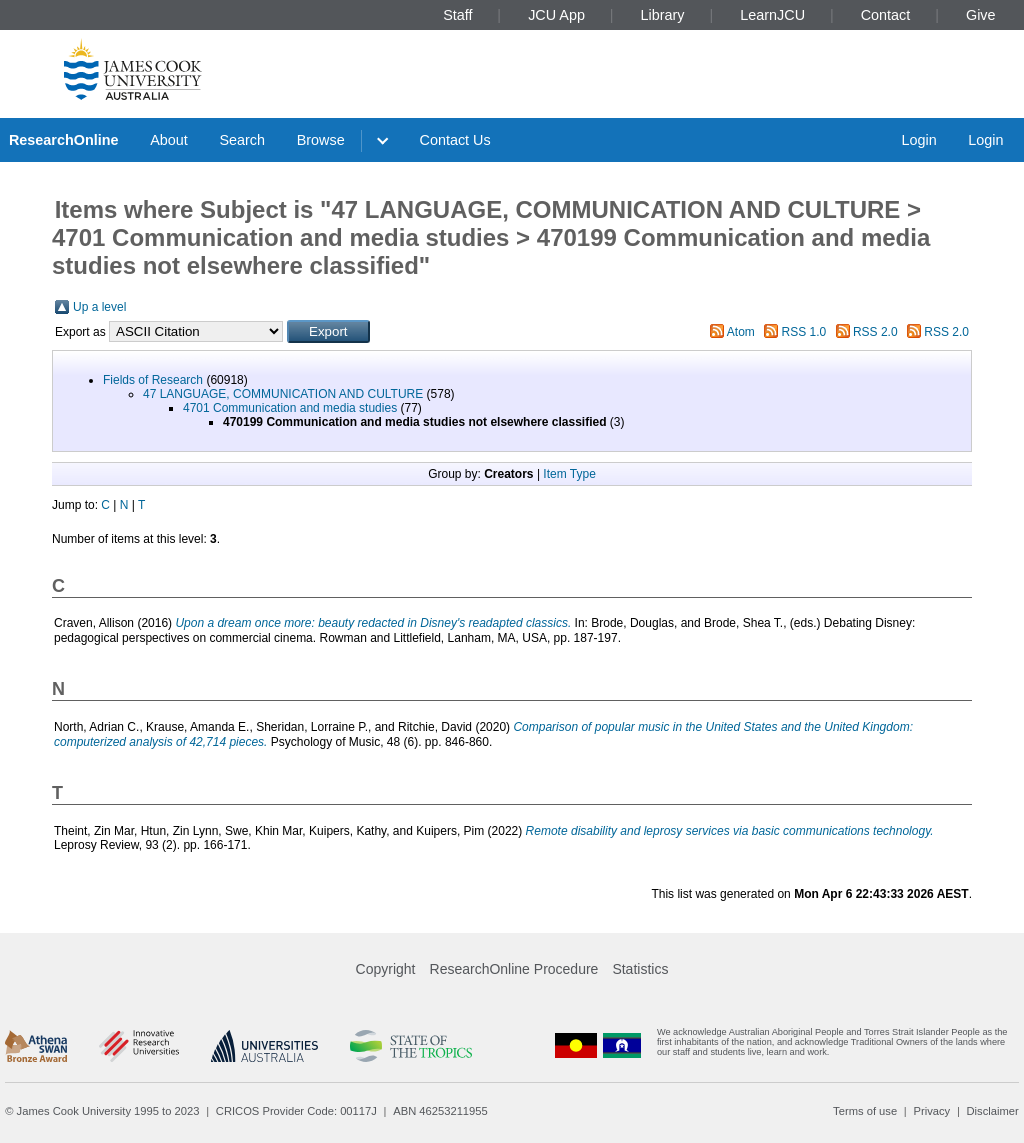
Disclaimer (993, 1111)
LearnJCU (772, 15)
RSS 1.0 (804, 332)
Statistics (640, 969)
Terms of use (865, 1111)
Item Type (569, 474)
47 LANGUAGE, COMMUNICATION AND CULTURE (283, 394)
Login (918, 140)
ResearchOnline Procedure (514, 969)
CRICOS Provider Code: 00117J (296, 1111)
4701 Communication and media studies (290, 408)
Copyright (386, 969)
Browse (321, 140)
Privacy (931, 1111)
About (169, 140)
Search (242, 140)
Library (663, 15)
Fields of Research (153, 380)
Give (981, 15)
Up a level (99, 307)
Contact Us (455, 140)
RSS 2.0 (875, 332)
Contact (886, 15)
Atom (741, 332)
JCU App (556, 15)
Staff (457, 15)
